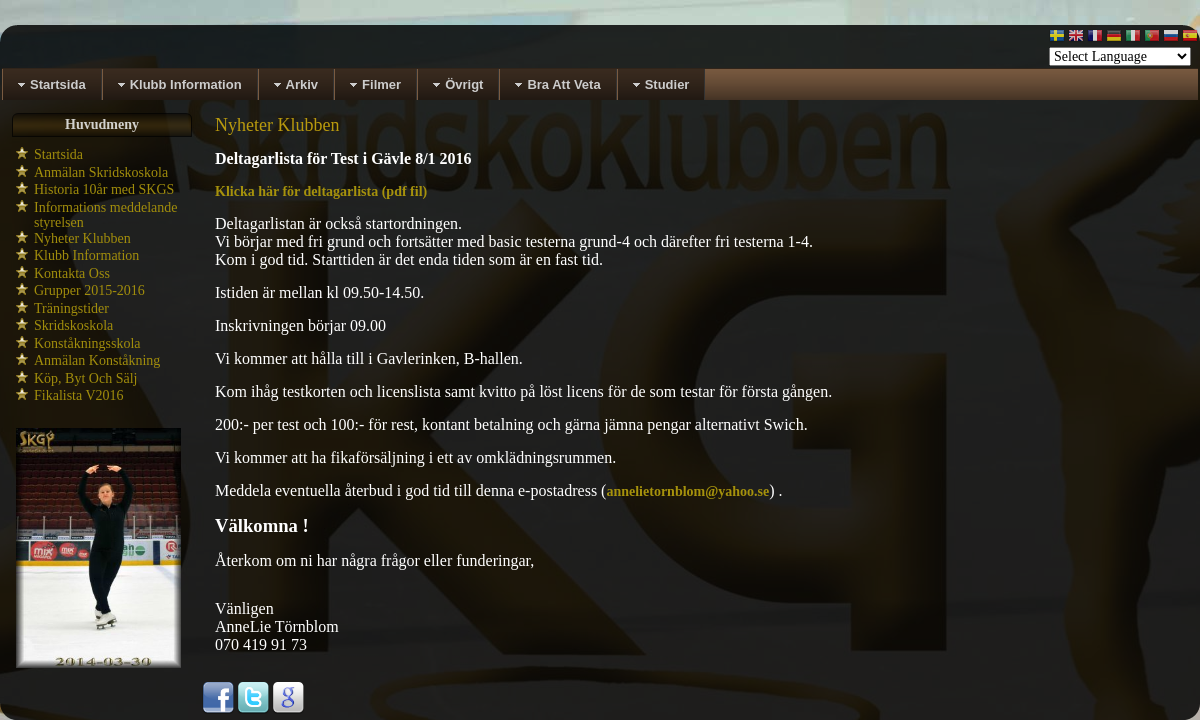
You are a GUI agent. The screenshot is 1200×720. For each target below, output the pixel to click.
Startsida (58, 154)
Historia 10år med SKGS (104, 189)
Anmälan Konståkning (97, 360)
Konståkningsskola (87, 343)
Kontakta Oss (72, 273)
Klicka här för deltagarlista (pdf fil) (321, 191)
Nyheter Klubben (82, 238)
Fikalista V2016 (79, 395)
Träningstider (71, 308)
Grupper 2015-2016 (89, 290)
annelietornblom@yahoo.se (687, 491)
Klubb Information (86, 255)
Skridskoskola (73, 325)
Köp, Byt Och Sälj (85, 378)
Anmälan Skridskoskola (101, 172)
